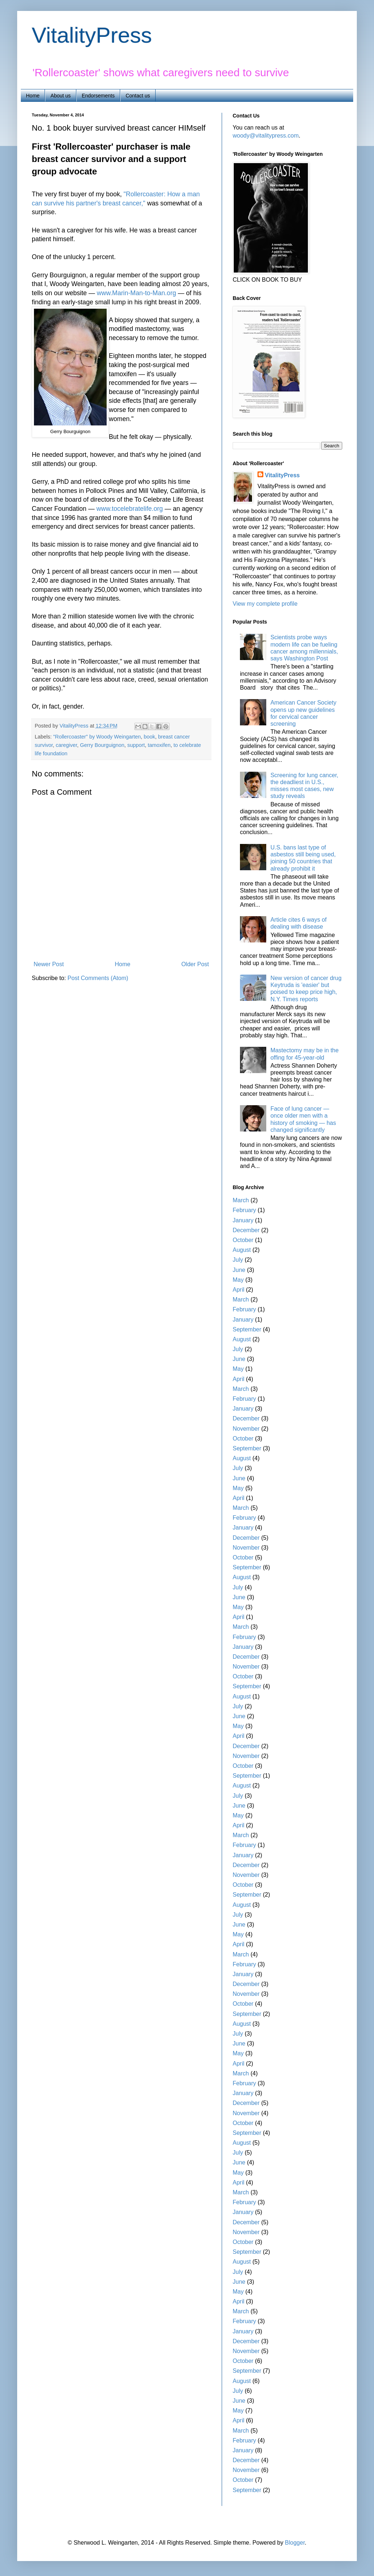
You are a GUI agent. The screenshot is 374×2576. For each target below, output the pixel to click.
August (242, 1250)
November (246, 1429)
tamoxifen (159, 745)
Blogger (295, 2543)
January (243, 1220)
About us (60, 96)
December (246, 1230)
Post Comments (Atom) (98, 978)
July (238, 1260)
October (243, 1240)
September (247, 1329)
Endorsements (98, 96)
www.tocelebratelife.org (129, 508)
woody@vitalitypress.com (266, 135)
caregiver (66, 745)
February (244, 1210)
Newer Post (49, 964)
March (241, 1200)
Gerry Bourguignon (102, 745)
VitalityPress (92, 35)
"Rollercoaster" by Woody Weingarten (97, 737)
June (239, 1270)
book (149, 737)
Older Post (195, 964)
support (136, 745)
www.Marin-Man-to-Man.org (136, 293)
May (238, 1280)
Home (32, 96)
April (238, 1290)
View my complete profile (265, 604)
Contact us (138, 96)
